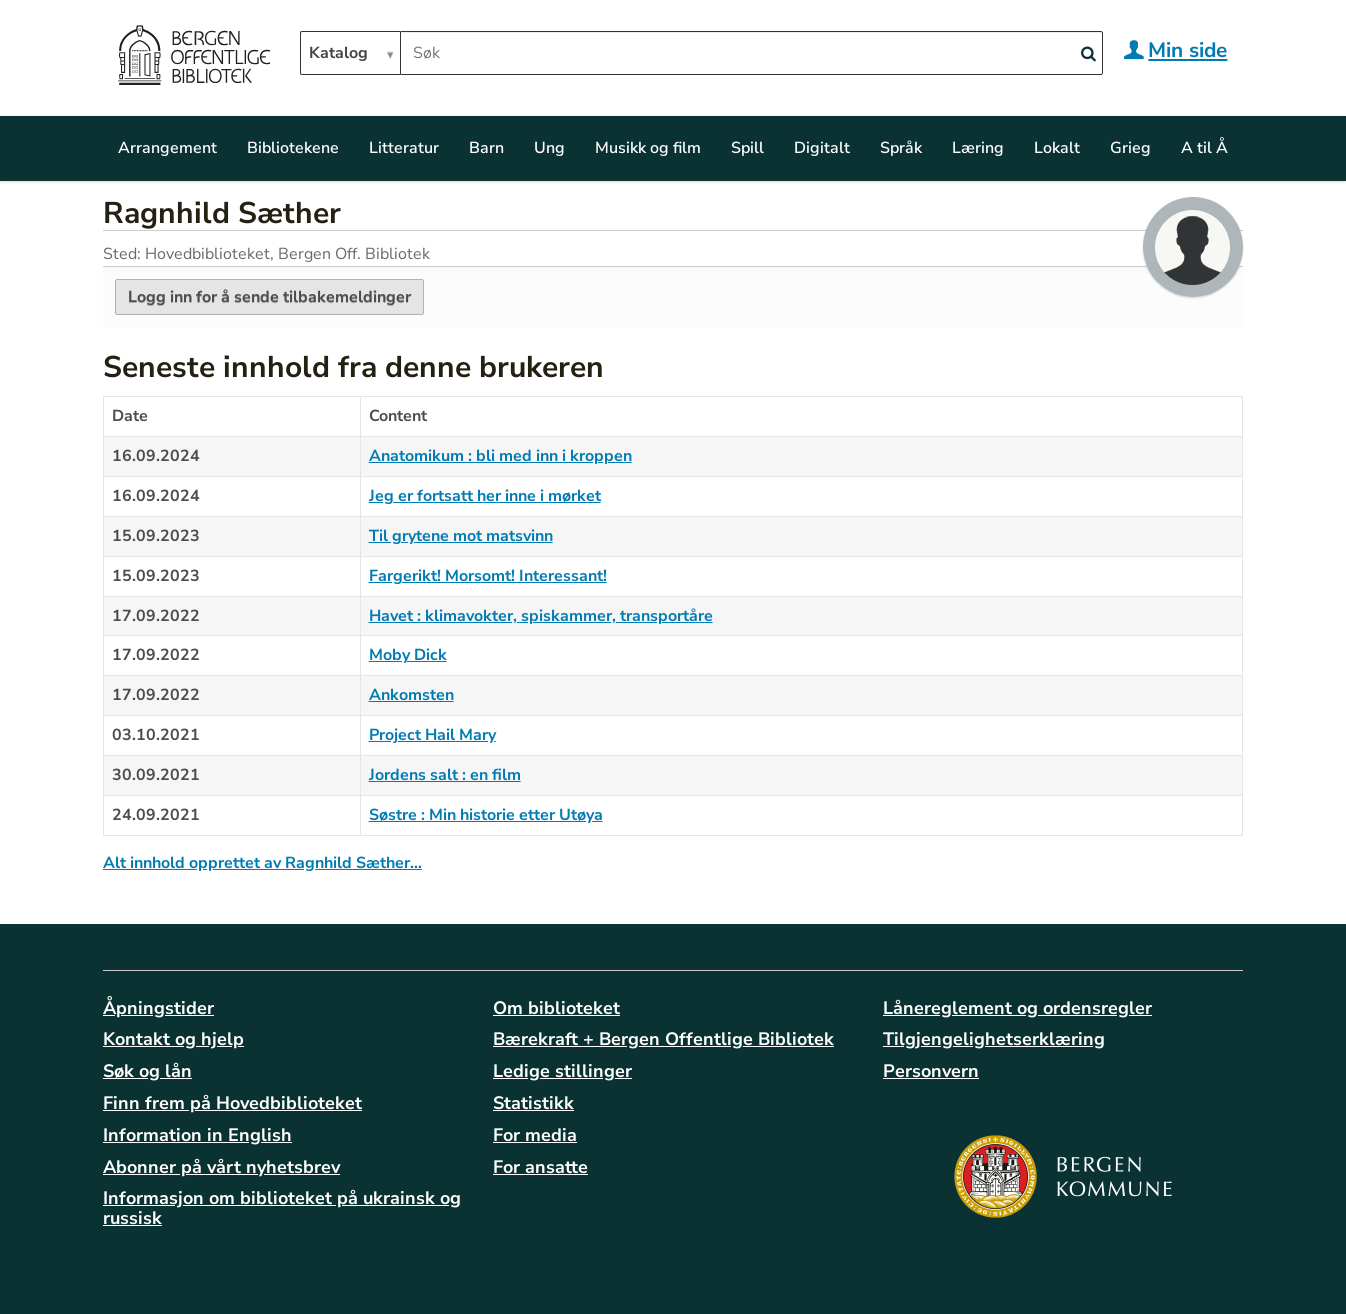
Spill (747, 148)
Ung (549, 148)
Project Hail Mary (432, 735)
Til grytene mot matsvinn (461, 536)
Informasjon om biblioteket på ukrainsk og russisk (282, 1208)
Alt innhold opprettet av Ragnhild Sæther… (262, 863)
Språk (901, 148)
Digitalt (822, 148)
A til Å (1204, 148)
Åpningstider (158, 1008)
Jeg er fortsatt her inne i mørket (485, 496)
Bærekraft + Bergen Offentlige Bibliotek (663, 1039)
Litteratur (404, 148)
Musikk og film (648, 148)
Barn (486, 148)
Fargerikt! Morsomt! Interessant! (488, 576)
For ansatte (540, 1167)
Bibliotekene (293, 148)
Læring (978, 148)
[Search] (1088, 54)
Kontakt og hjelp (173, 1039)
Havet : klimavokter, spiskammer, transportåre (541, 616)
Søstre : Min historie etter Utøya (486, 815)
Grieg (1130, 148)
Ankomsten (411, 695)
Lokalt (1057, 148)
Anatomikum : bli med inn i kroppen (500, 456)
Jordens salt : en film (445, 775)
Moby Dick (408, 655)
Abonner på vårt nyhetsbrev (221, 1167)
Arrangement (167, 148)
